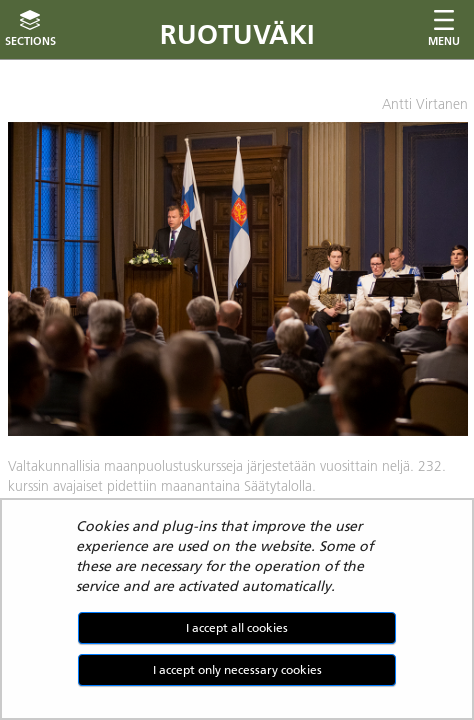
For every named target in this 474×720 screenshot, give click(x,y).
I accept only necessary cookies (237, 669)
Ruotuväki (237, 34)
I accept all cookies (237, 627)
